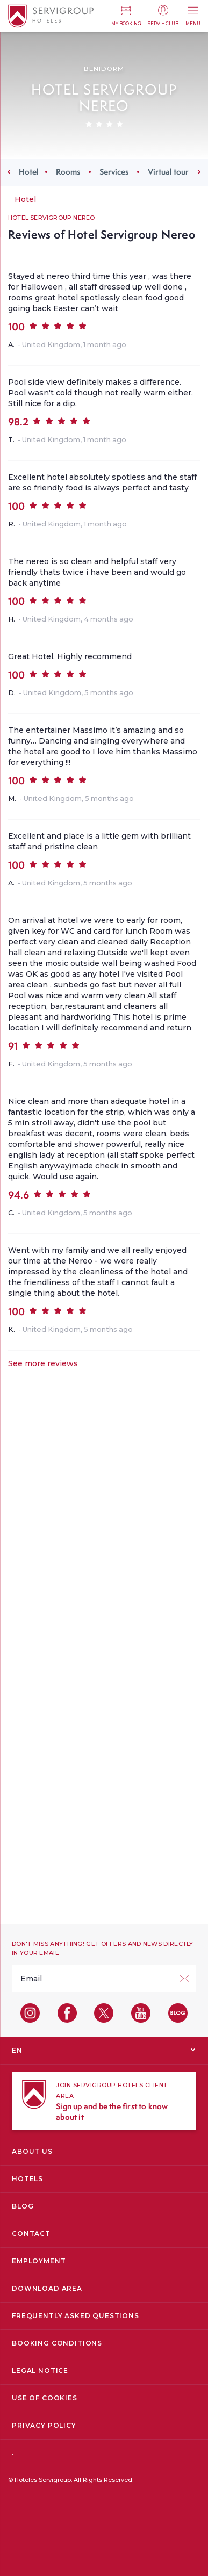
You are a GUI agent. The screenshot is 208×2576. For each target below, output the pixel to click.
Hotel (29, 171)
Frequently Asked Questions (75, 2316)
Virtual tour (168, 171)
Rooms (68, 171)
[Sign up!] (184, 1978)
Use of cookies (44, 2398)
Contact (31, 2233)
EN (17, 2050)
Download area (47, 2288)
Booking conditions (57, 2343)
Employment (39, 2261)
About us (32, 2151)
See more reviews (43, 1363)
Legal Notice (40, 2370)
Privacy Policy (44, 2425)
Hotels (27, 2179)
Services (113, 171)
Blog (22, 2206)
